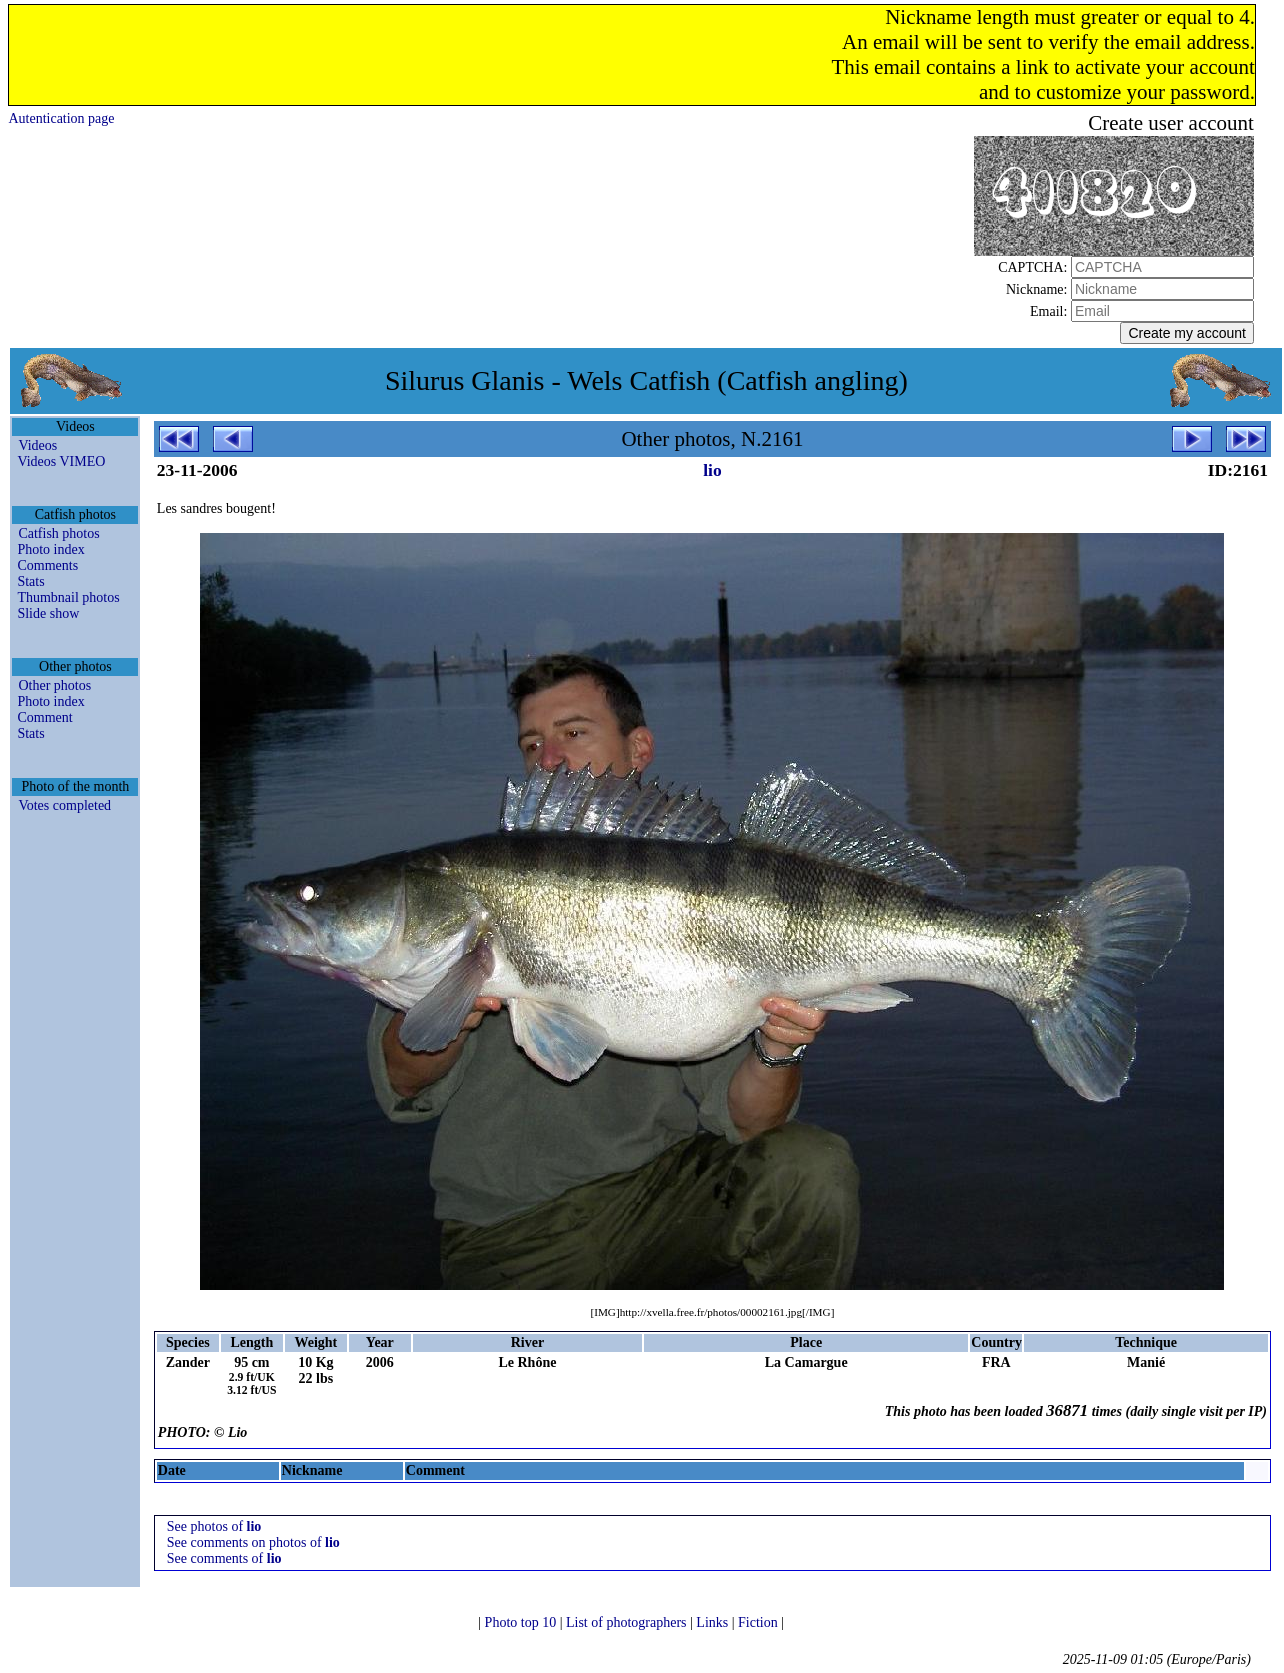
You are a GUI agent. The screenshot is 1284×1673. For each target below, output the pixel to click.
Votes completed (64, 805)
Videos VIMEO (61, 461)
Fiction (759, 1622)
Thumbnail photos (68, 597)
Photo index (50, 549)
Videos (37, 445)
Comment (44, 717)
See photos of (214, 1526)
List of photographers (628, 1622)
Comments (47, 565)
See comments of (224, 1558)
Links (713, 1622)
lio (712, 470)
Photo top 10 (522, 1622)
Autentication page (61, 118)
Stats (30, 581)
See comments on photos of (253, 1542)
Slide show (48, 613)
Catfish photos (58, 533)
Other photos (54, 685)
